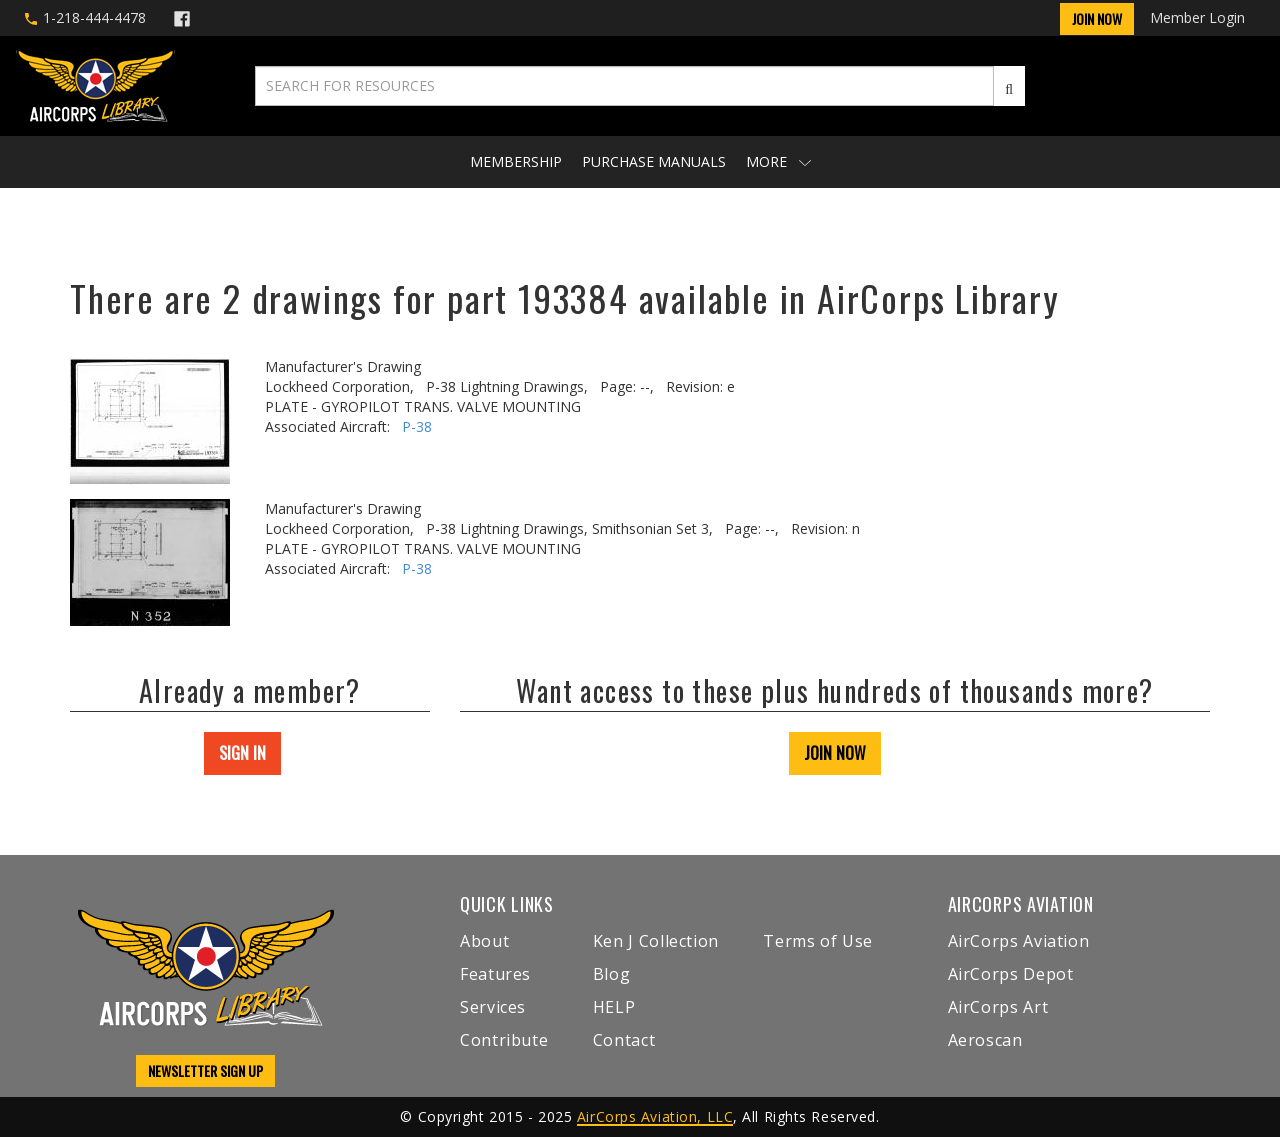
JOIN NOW (835, 753)
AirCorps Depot (1011, 974)
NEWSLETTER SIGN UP (205, 1070)
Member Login (1197, 17)
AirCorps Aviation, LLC (655, 1116)
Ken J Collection (656, 941)
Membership (516, 161)
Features (495, 974)
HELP (614, 1007)
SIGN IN (242, 753)
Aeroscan (985, 1040)
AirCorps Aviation (1019, 941)
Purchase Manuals (654, 161)
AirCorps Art (998, 1007)
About (484, 941)
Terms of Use (818, 941)
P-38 (417, 426)
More (778, 161)
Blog (612, 974)
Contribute (504, 1040)
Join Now (1097, 18)
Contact (624, 1040)
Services (493, 1007)
